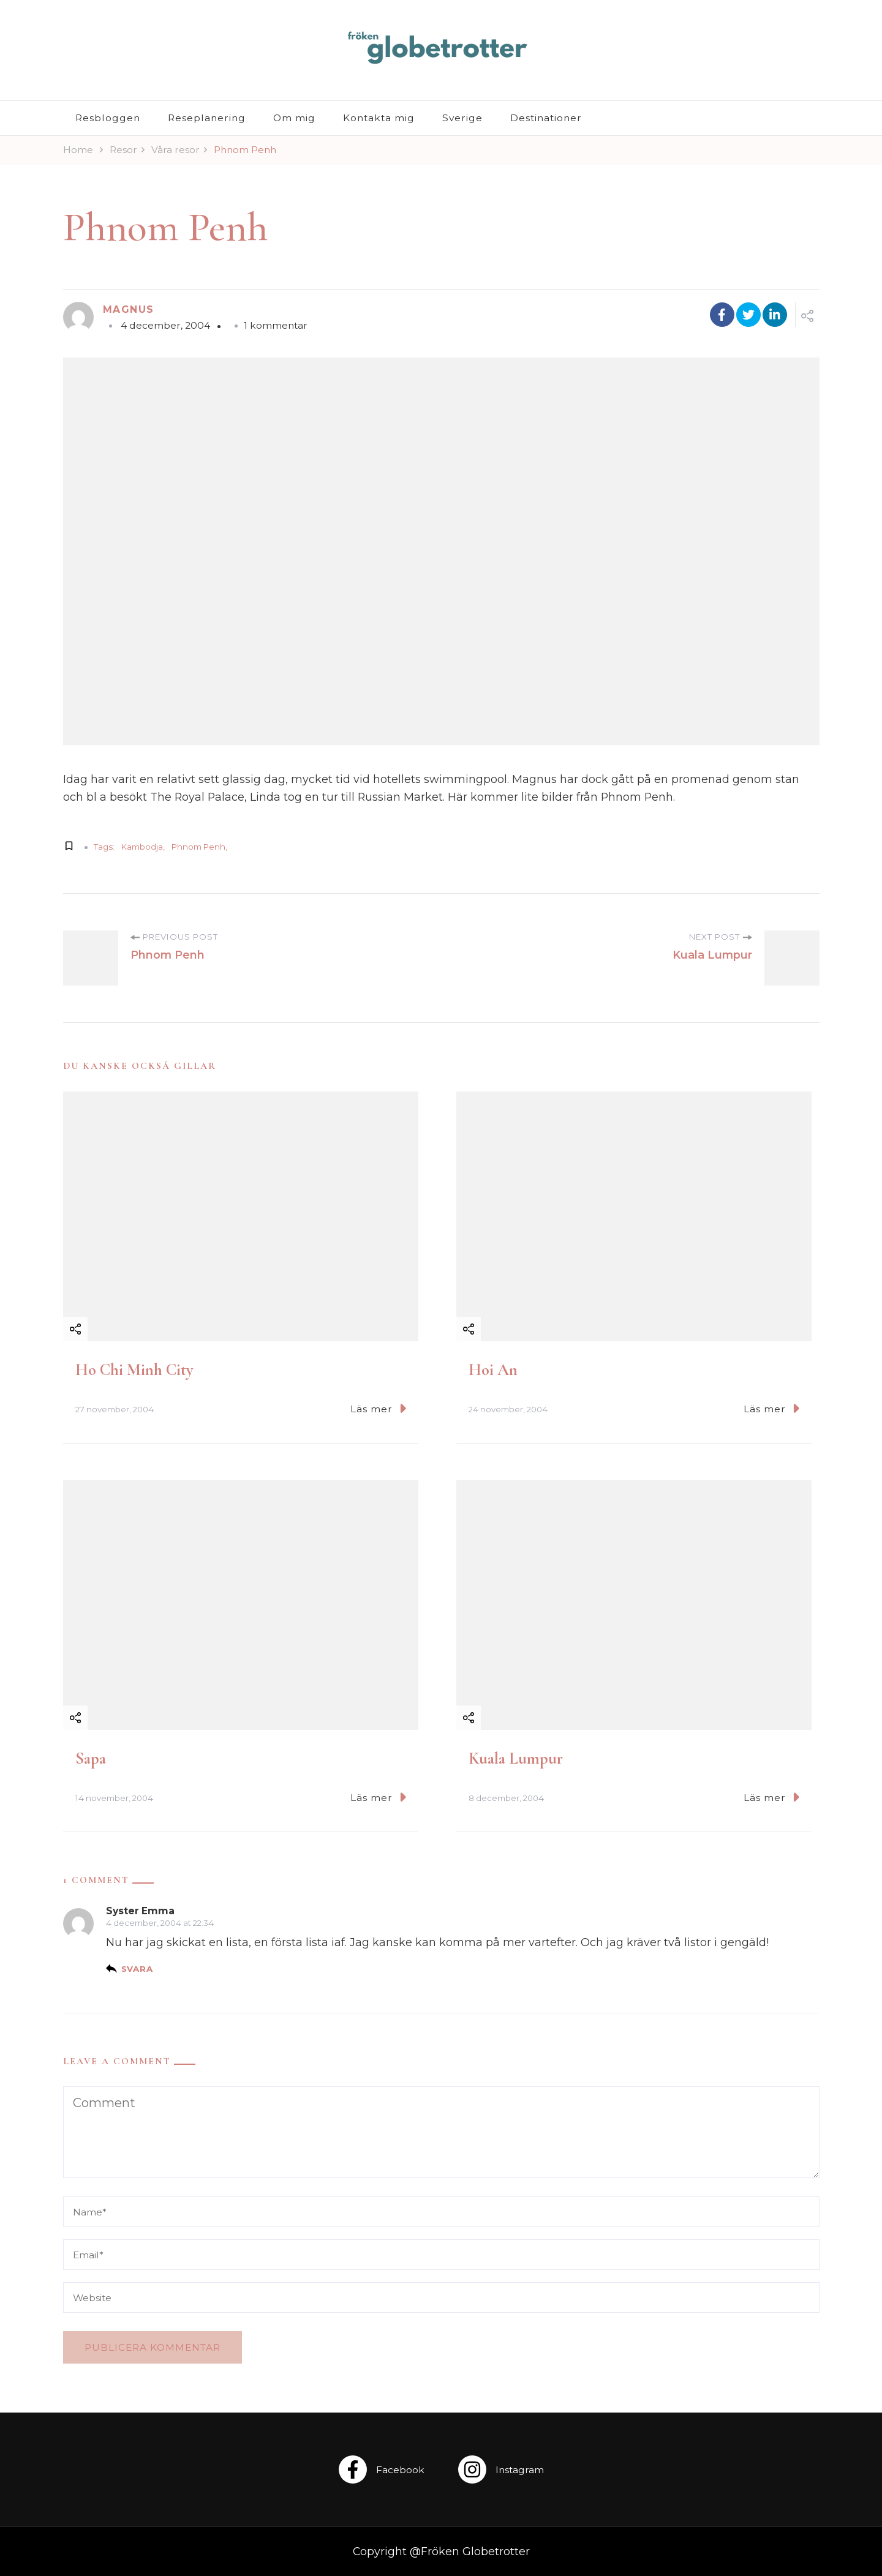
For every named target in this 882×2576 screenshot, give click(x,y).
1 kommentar (275, 325)
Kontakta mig (379, 118)
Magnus (128, 309)
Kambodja (142, 847)
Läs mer (378, 1408)
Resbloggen (107, 118)
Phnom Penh (198, 847)
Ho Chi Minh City (134, 1370)
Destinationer (546, 118)
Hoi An (493, 1370)
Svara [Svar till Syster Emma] (137, 1969)
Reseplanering (207, 118)
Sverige (462, 118)
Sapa (90, 1758)
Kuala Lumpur (516, 1758)
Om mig (294, 118)
